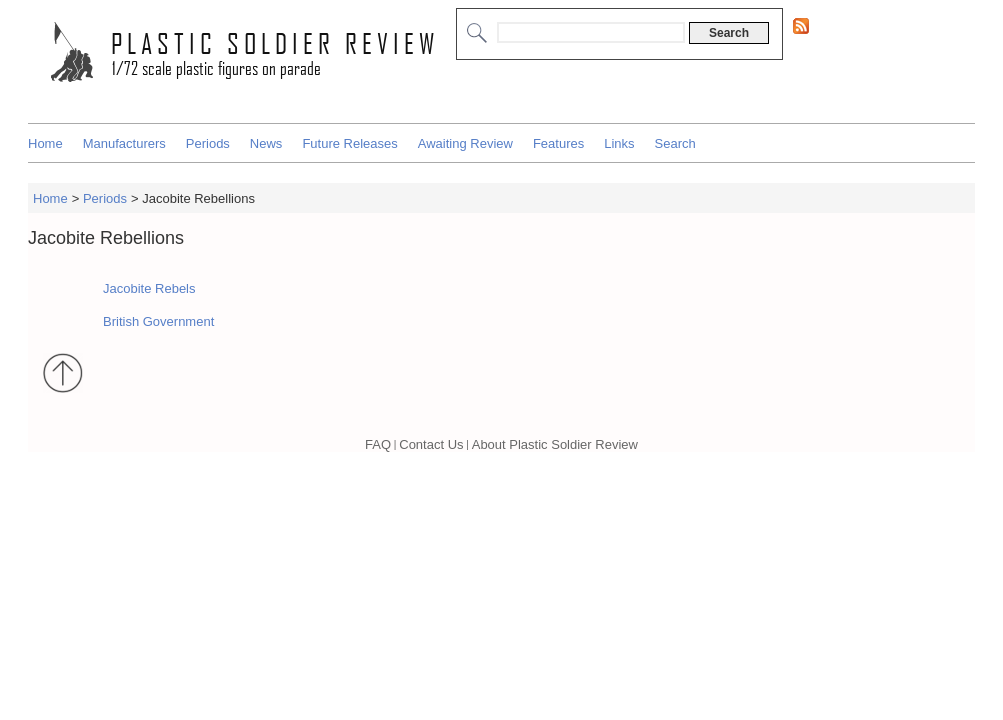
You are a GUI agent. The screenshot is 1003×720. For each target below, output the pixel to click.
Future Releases (349, 143)
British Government (158, 321)
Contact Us (431, 444)
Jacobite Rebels (149, 288)
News (266, 143)
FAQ (378, 444)
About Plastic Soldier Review (555, 444)
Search (675, 143)
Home (45, 143)
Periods (208, 143)
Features (558, 143)
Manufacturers (124, 143)
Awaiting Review (465, 143)
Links (619, 143)
